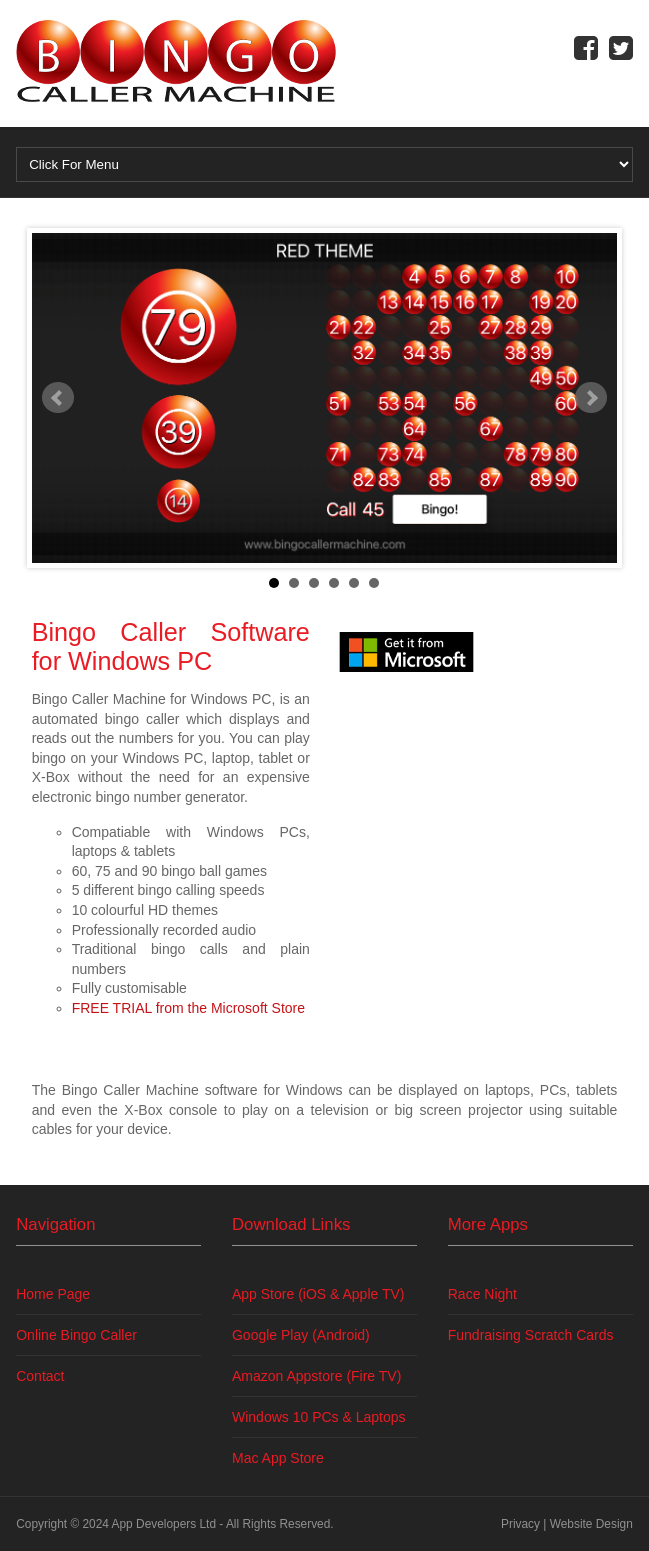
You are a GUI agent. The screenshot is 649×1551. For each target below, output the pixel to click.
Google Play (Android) (301, 1335)
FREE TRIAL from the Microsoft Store (188, 1008)
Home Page (53, 1294)
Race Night (482, 1294)
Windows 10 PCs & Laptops (319, 1417)
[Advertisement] (478, 812)
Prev (58, 398)
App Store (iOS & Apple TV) (318, 1294)
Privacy (520, 1524)
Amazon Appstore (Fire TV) (316, 1376)
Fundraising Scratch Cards (531, 1335)
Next (591, 398)
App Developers (154, 1524)
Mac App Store (278, 1458)
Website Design (591, 1524)
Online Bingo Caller (76, 1335)
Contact (40, 1376)
